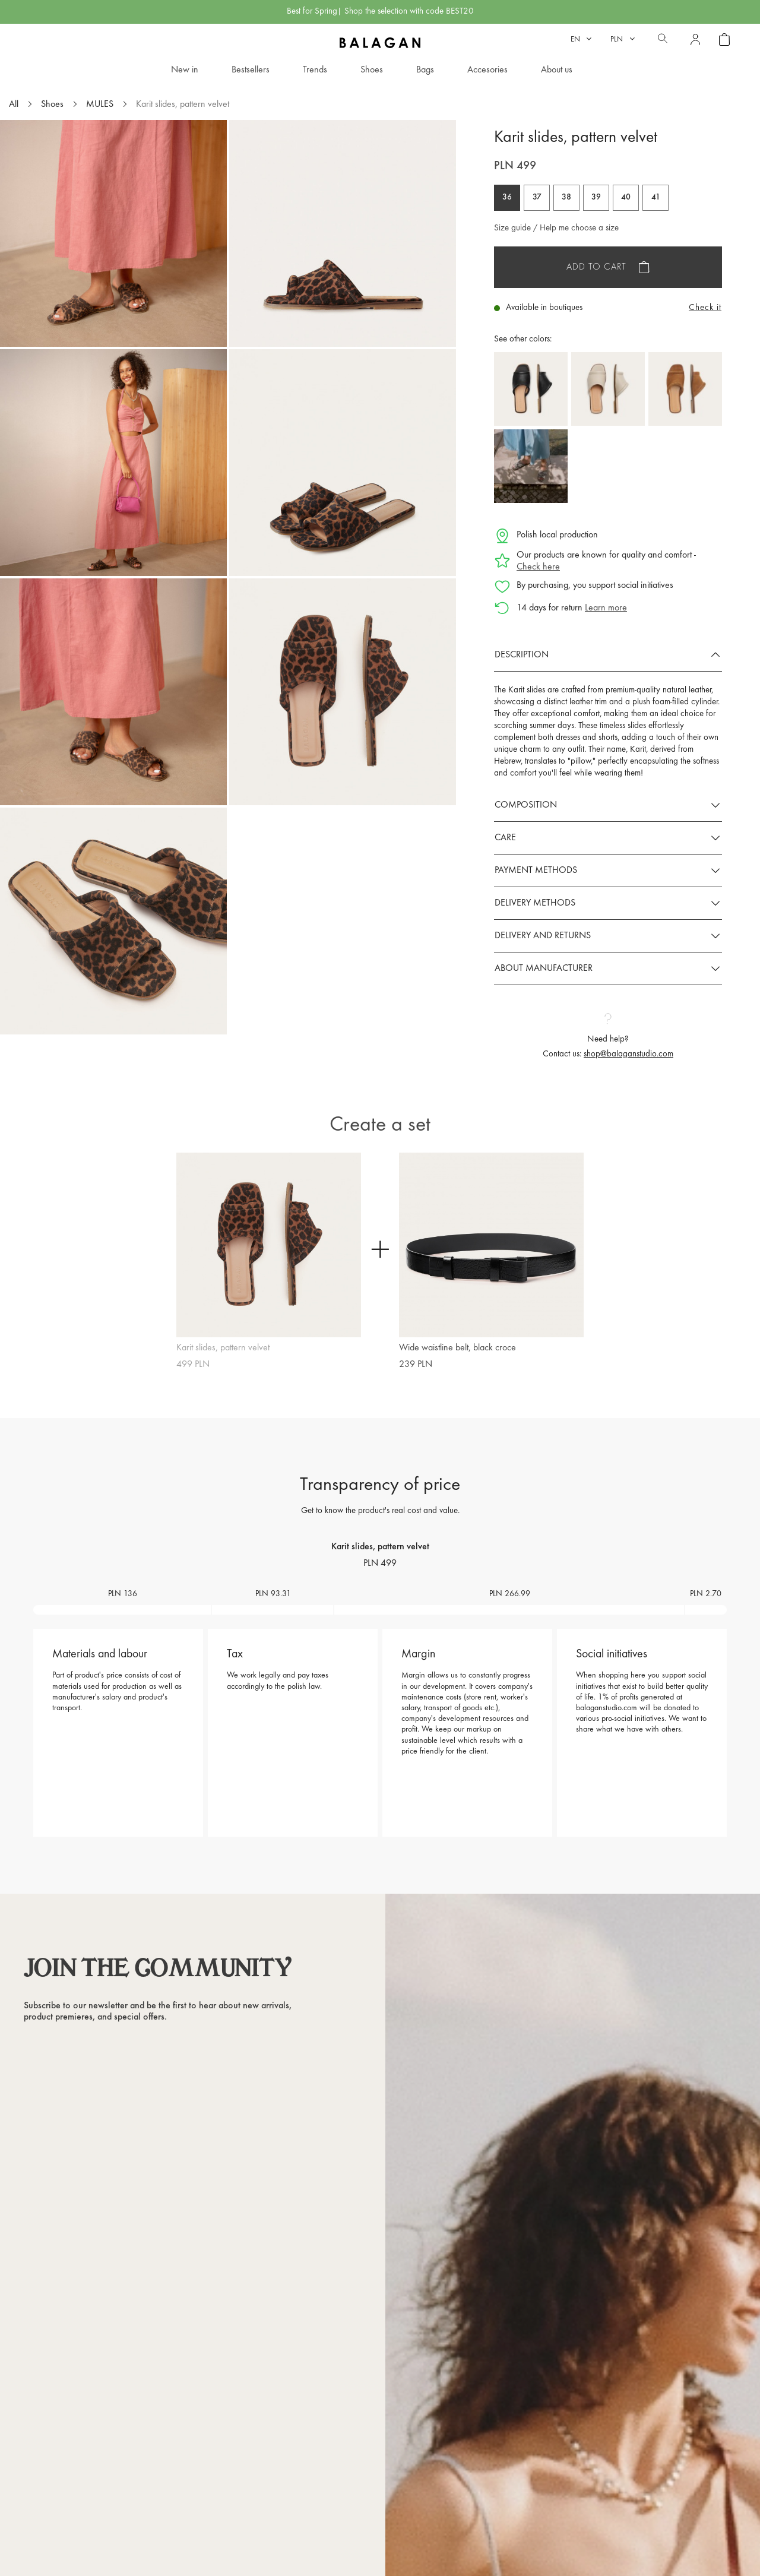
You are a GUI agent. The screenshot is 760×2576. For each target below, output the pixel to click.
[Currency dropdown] (622, 39)
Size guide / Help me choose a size (556, 228)
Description (522, 655)
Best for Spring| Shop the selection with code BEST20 (380, 11)
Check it (705, 307)
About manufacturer (544, 968)
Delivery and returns (543, 936)
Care (505, 838)
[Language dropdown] (581, 39)
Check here (538, 567)
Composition (526, 805)
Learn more (606, 608)
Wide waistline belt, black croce (457, 1348)
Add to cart (596, 267)
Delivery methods (535, 903)
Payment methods (536, 870)
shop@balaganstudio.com (628, 1054)
